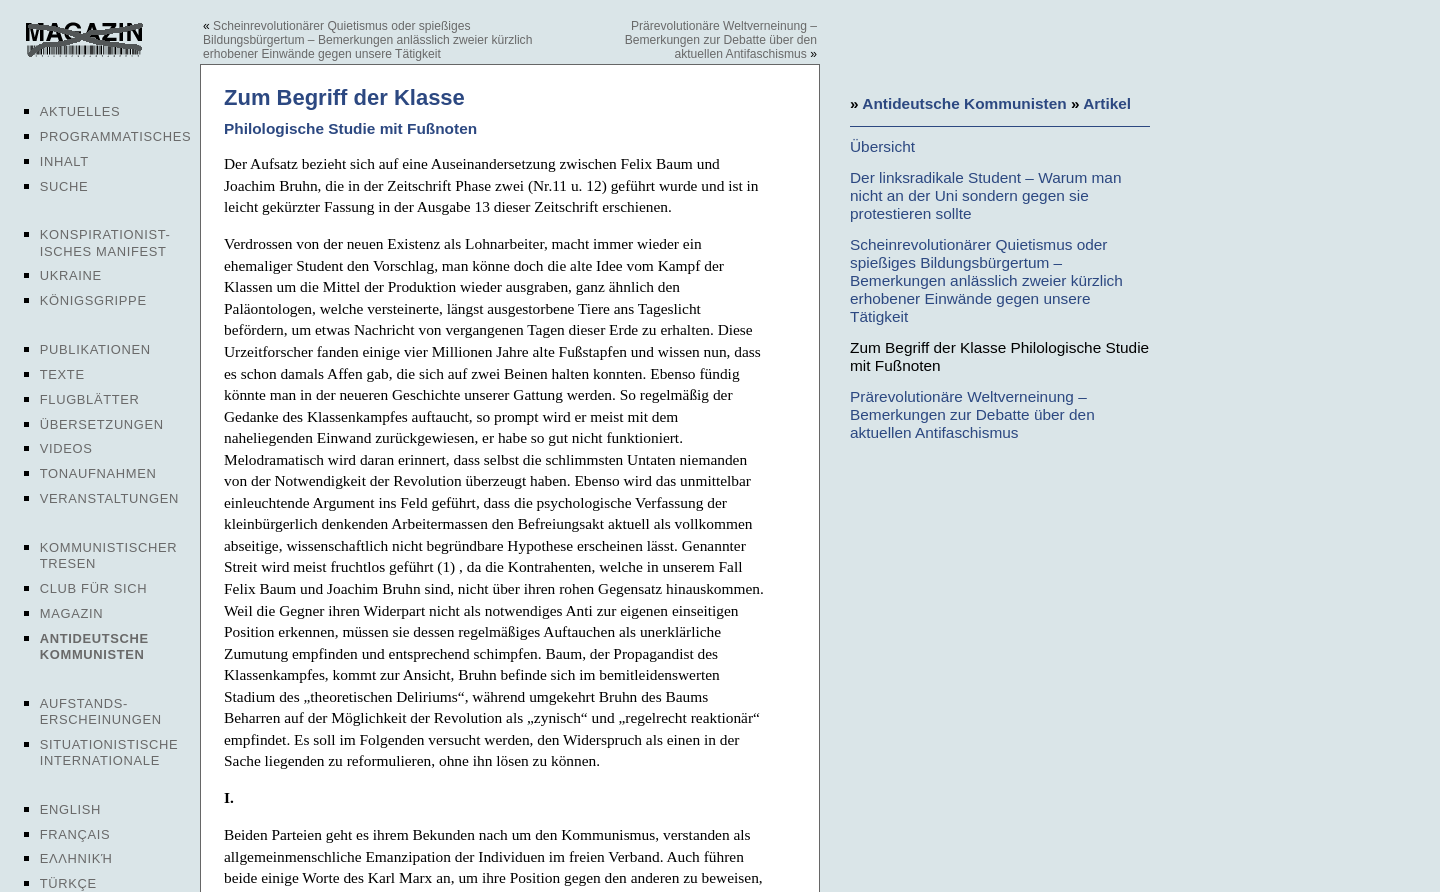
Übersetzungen (102, 424)
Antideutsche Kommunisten (94, 646)
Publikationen (95, 349)
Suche (64, 186)
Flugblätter (90, 399)
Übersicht (882, 146)
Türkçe (68, 883)
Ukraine (71, 275)
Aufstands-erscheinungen (101, 711)
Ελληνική (76, 858)
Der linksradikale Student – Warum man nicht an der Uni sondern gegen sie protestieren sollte (985, 195)
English (70, 809)
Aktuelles (80, 111)
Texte (62, 374)
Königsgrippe (93, 300)
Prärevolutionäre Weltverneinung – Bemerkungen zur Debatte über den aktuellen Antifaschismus (721, 40)
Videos (66, 448)
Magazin (71, 613)
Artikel (1107, 103)
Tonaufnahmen (98, 473)
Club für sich (94, 588)
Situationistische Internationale (109, 752)
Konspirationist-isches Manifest (105, 242)
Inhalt (64, 161)
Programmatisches (116, 136)
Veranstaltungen (109, 498)
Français (75, 834)
